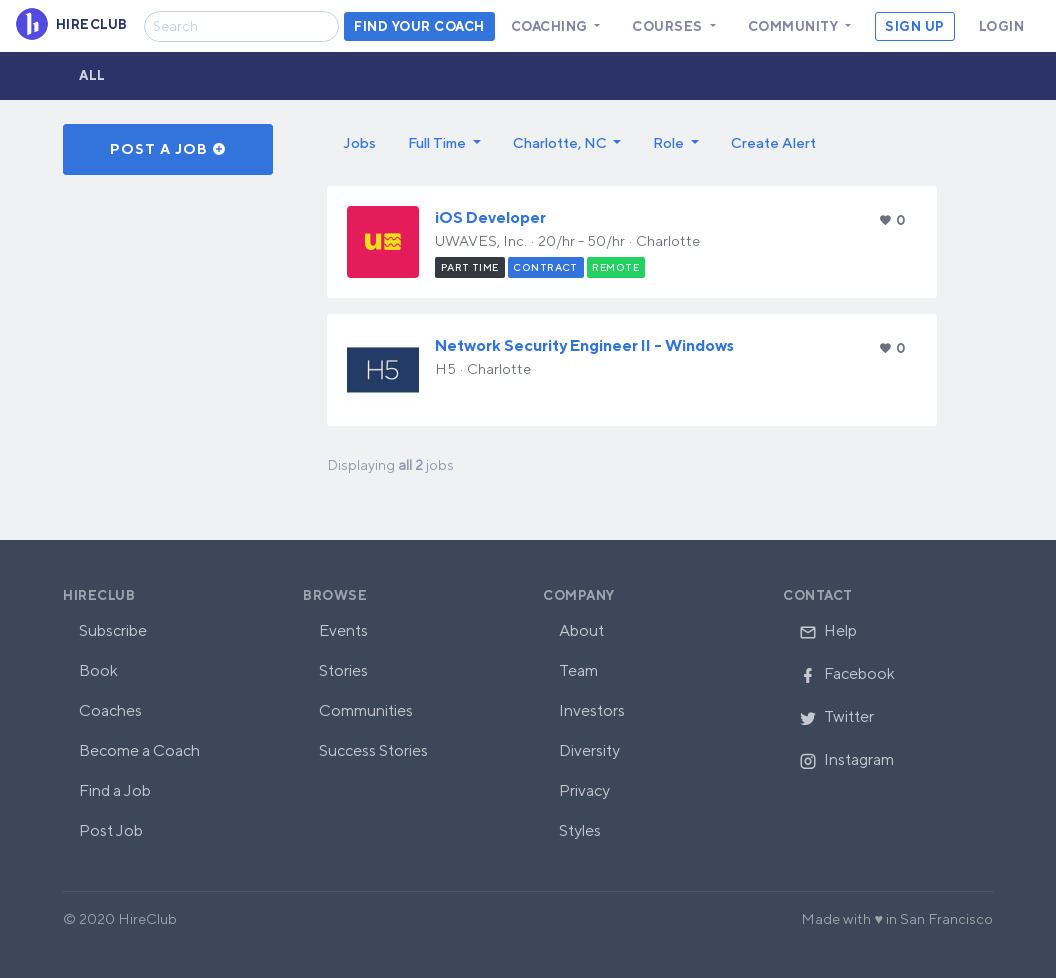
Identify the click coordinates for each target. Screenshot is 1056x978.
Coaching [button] (551, 26)
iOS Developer (490, 217)
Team (578, 670)
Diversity (589, 750)
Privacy (584, 790)
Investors (592, 710)
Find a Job (115, 790)
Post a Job (168, 149)
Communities (366, 710)
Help (828, 630)
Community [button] (795, 26)
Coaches (110, 710)
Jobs (359, 142)
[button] (444, 143)
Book (98, 670)
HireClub (99, 595)
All (92, 75)
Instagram (846, 759)
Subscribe (113, 630)
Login (1002, 26)
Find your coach (419, 26)
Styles (580, 830)
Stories (343, 670)
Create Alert (773, 142)
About (581, 630)
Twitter (836, 716)
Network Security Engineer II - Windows (584, 345)
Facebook (847, 673)
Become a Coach (139, 750)
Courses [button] (669, 26)
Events (343, 630)
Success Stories (373, 750)
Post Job (111, 830)
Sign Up (915, 26)
